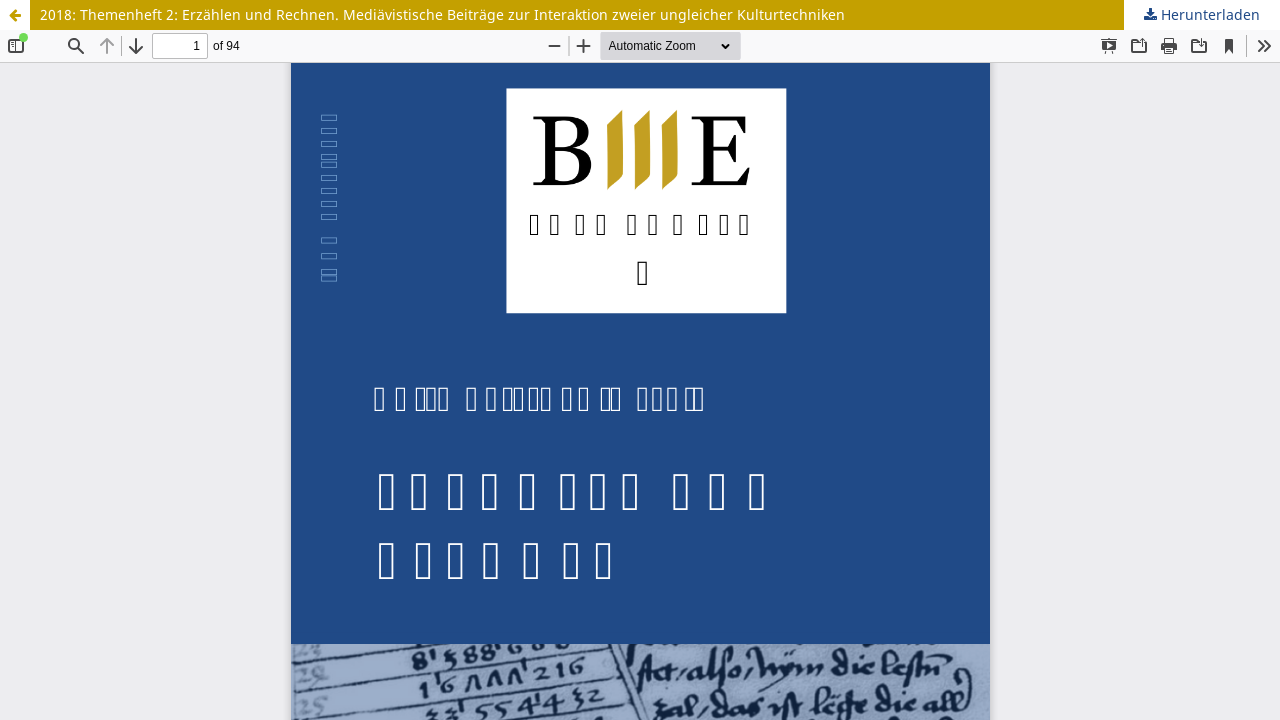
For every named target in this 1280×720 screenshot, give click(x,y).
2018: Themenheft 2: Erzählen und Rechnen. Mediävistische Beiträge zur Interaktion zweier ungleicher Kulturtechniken (442, 14)
